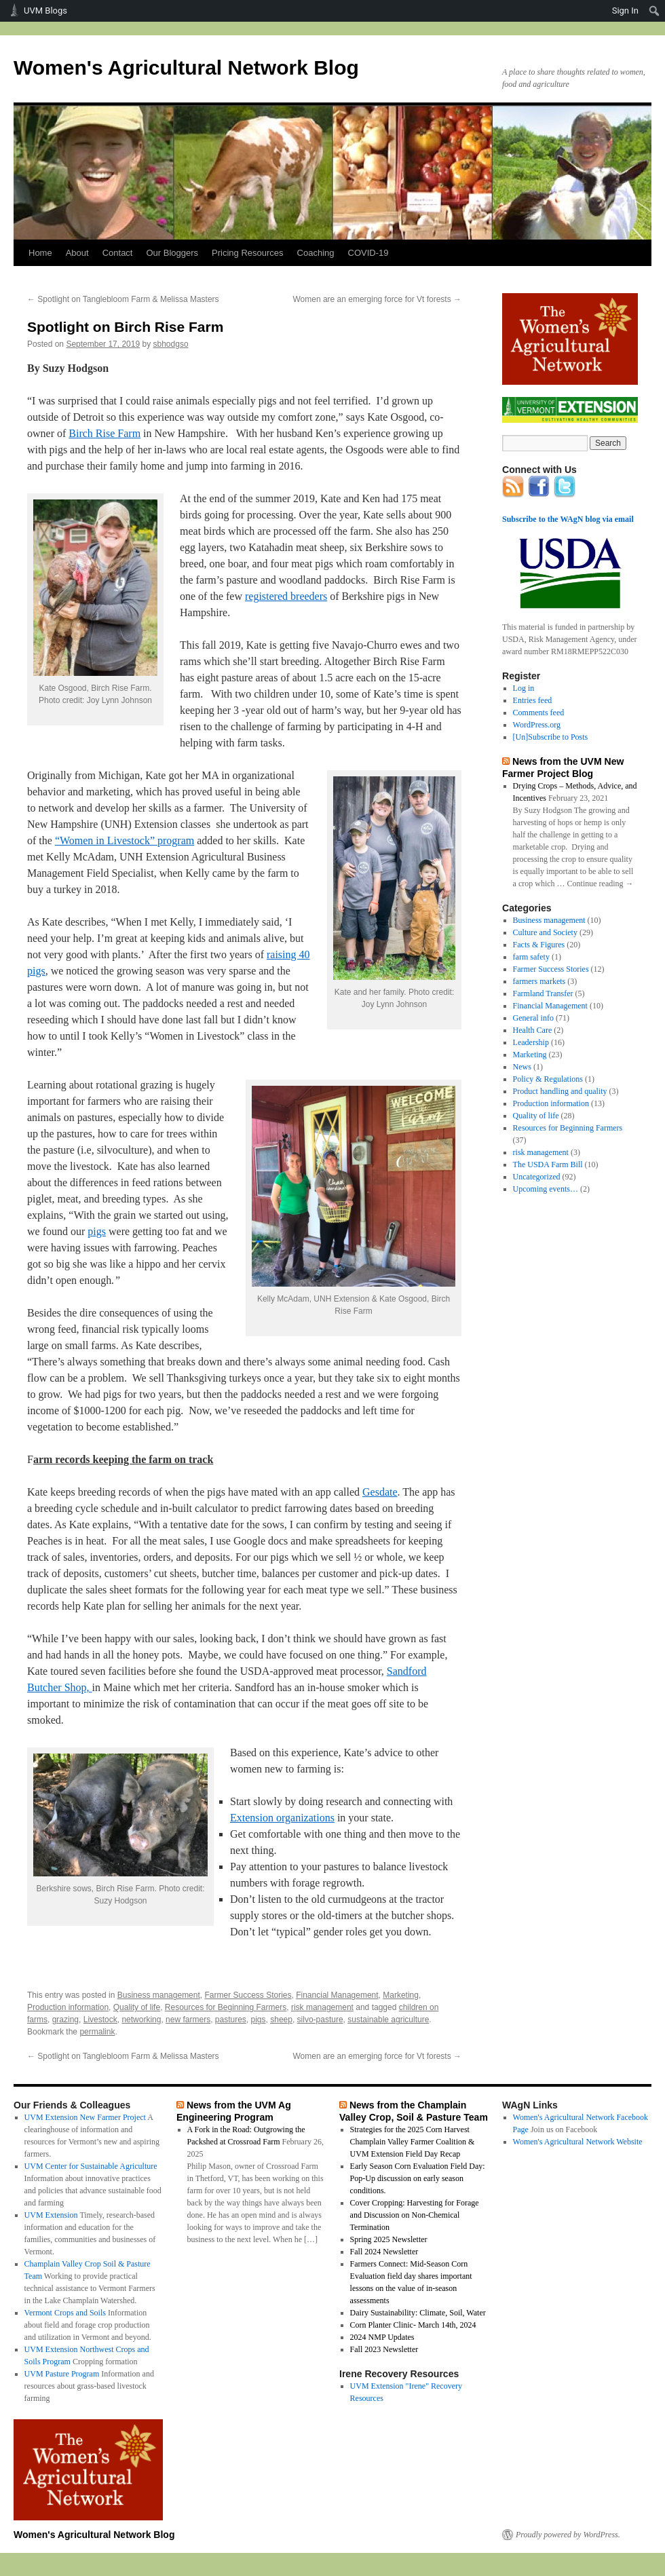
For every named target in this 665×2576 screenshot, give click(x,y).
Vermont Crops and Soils (65, 2312)
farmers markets (539, 981)
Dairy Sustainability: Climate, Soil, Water (418, 2312)
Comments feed (539, 712)
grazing (65, 2019)
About (77, 253)
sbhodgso (171, 344)
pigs (97, 1231)
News (522, 1067)
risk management (322, 2007)
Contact (117, 253)
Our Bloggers (172, 253)
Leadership (531, 1042)
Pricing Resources (248, 253)
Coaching (316, 253)
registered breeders (286, 596)
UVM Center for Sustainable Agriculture (90, 2166)
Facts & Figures (539, 944)
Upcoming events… (545, 1189)
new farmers (188, 2019)
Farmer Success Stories (247, 1995)
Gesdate (380, 1492)
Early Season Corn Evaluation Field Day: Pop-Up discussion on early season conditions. (417, 2178)
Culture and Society (545, 932)
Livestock (100, 2019)
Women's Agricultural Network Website (578, 2141)
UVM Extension (51, 2215)
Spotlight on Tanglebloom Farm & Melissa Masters (123, 299)
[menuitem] (654, 11)
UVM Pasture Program (62, 2374)
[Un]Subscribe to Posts (550, 737)
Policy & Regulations (548, 1079)
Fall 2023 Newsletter (384, 2349)
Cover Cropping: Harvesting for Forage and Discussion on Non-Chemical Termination (414, 2215)
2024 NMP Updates (382, 2337)
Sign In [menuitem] (625, 10)
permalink (97, 2032)
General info (533, 1018)
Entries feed (532, 700)
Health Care (532, 1030)
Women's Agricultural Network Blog (186, 67)
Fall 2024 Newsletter (384, 2251)
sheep (281, 2019)
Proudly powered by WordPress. (568, 2534)
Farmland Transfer (543, 993)
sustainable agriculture (388, 2019)
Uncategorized (536, 1176)
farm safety (531, 957)
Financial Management (337, 1995)
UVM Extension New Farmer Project (85, 2117)
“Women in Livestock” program (124, 840)
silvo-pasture (320, 2019)
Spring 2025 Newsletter (389, 2239)
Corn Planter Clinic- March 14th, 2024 (413, 2325)
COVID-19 (368, 253)
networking (141, 2019)
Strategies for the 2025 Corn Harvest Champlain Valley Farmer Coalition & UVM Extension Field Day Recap (412, 2142)
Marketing (401, 1995)
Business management (158, 1995)
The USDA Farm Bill (548, 1164)
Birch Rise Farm (104, 433)
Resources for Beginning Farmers (225, 2007)
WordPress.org (536, 725)
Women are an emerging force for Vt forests (376, 299)
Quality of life (136, 2007)
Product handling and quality (560, 1091)
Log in (524, 688)
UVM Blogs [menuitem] (45, 10)
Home (40, 253)
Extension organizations (282, 1817)
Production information (68, 2007)
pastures (230, 2019)
